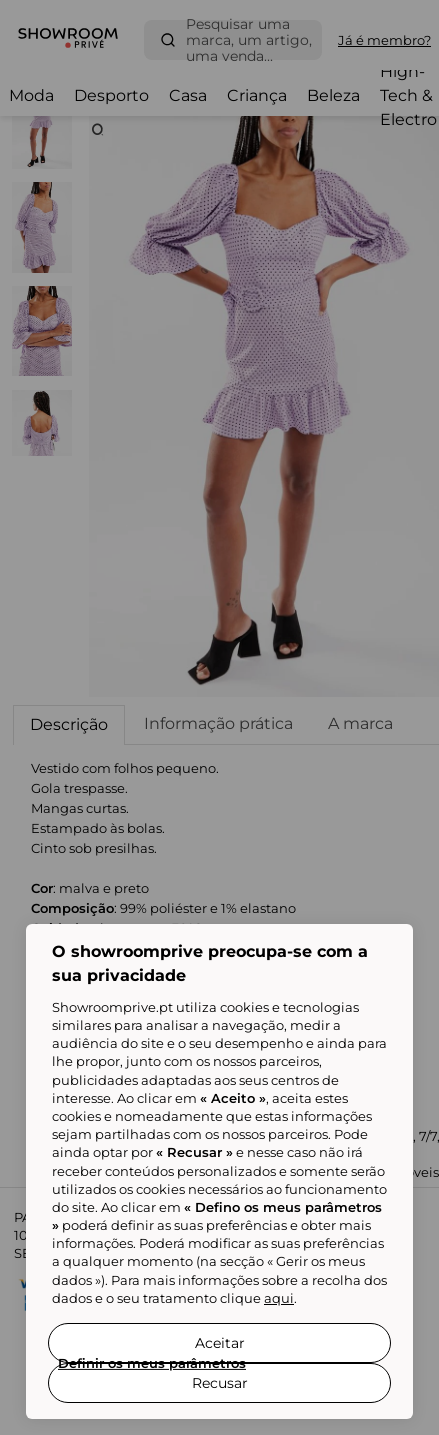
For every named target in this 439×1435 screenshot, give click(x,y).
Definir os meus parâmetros (152, 1363)
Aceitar (220, 1343)
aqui (279, 1298)
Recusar (220, 1383)
